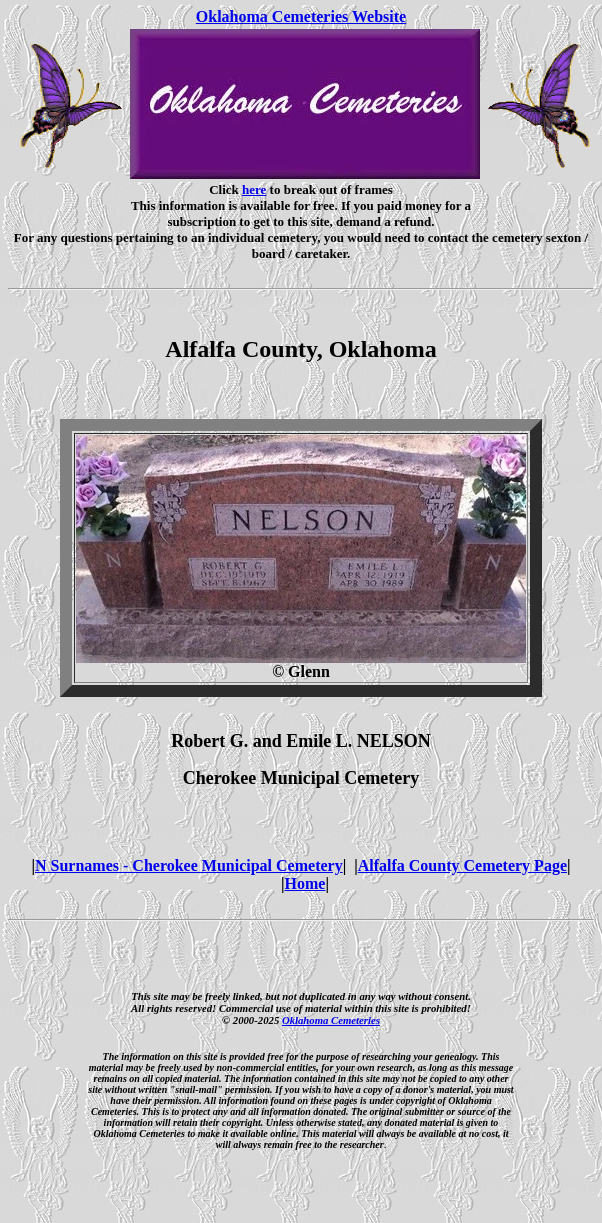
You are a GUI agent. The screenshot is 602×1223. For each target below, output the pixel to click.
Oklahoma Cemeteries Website (301, 16)
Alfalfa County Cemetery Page (462, 865)
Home (305, 883)
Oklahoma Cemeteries (331, 1020)
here (254, 189)
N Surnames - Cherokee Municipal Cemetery (189, 865)
